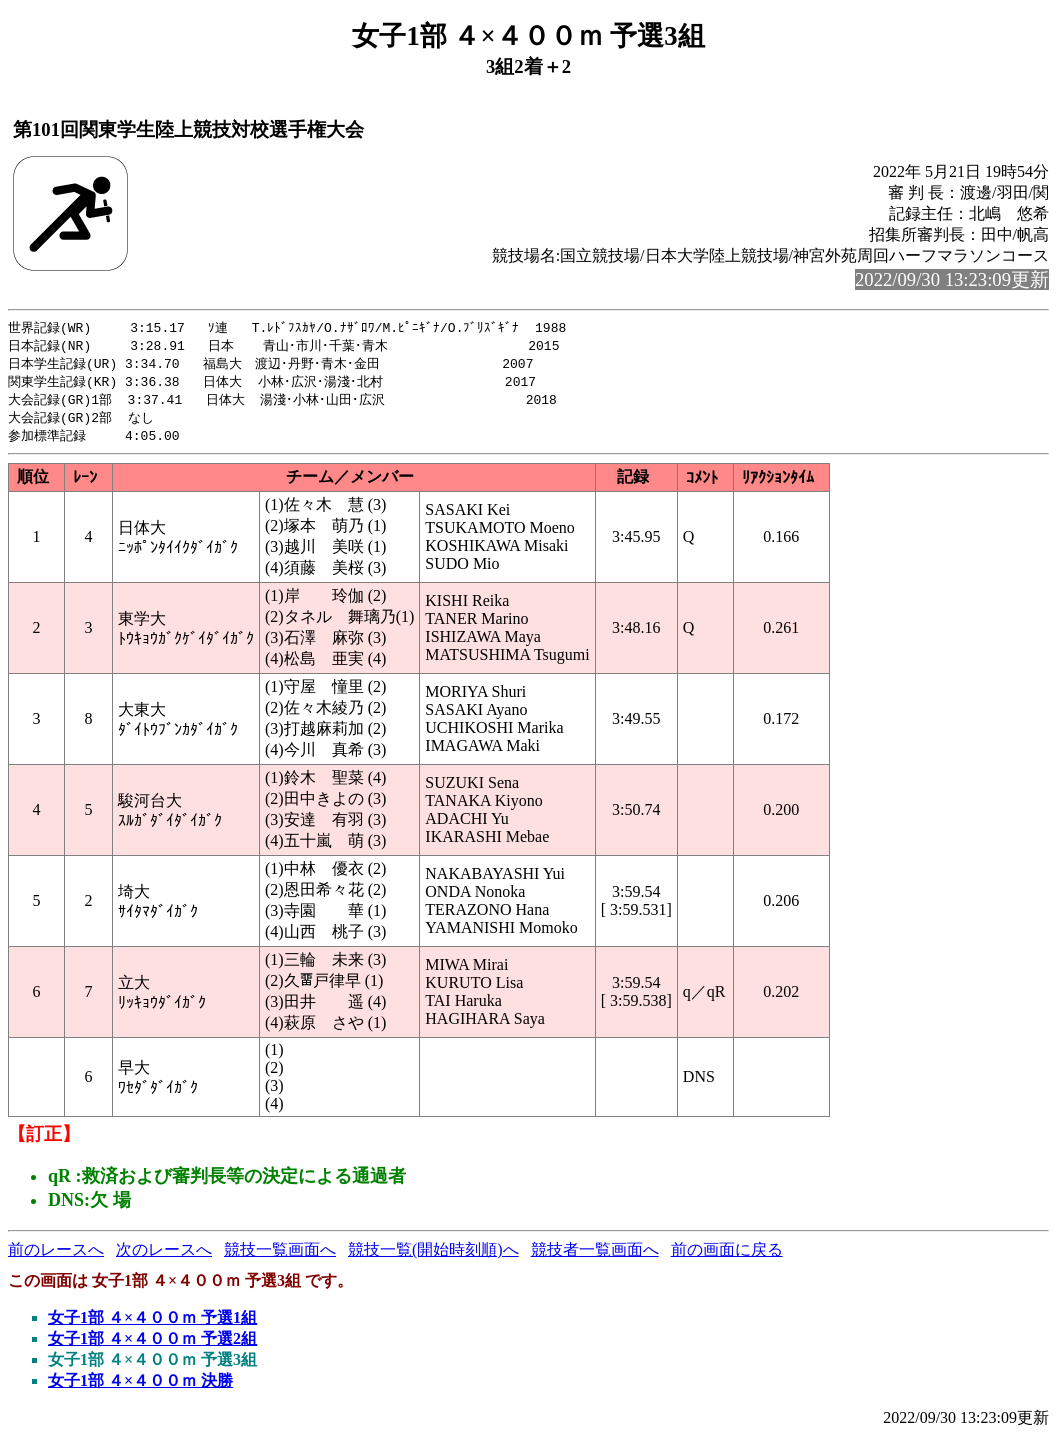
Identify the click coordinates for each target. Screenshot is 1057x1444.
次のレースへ (164, 1256)
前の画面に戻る (727, 1256)
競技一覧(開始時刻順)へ (433, 1256)
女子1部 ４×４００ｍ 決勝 (140, 1387)
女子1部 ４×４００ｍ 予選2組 (152, 1345)
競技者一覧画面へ (595, 1256)
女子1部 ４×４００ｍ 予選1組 (152, 1324)
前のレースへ (56, 1256)
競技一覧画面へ (280, 1256)
